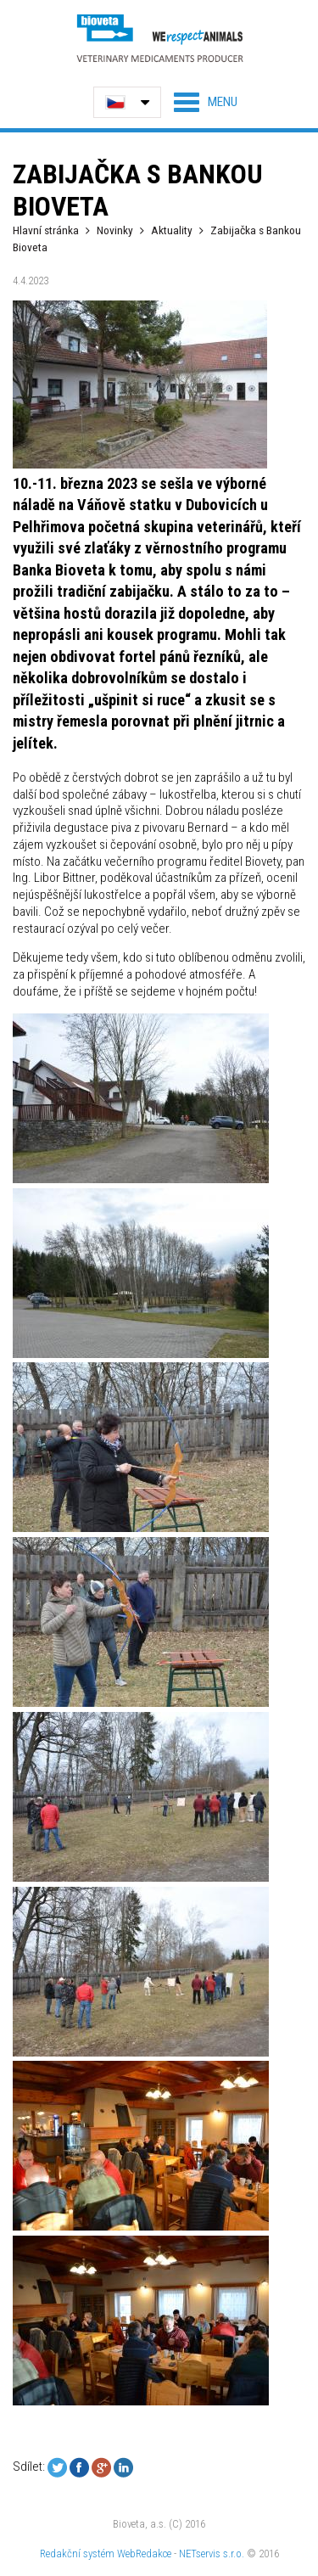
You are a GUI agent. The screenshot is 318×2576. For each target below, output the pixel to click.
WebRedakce (144, 2553)
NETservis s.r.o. (211, 2553)
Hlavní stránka (46, 230)
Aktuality (171, 230)
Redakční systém (77, 2553)
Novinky (115, 230)
